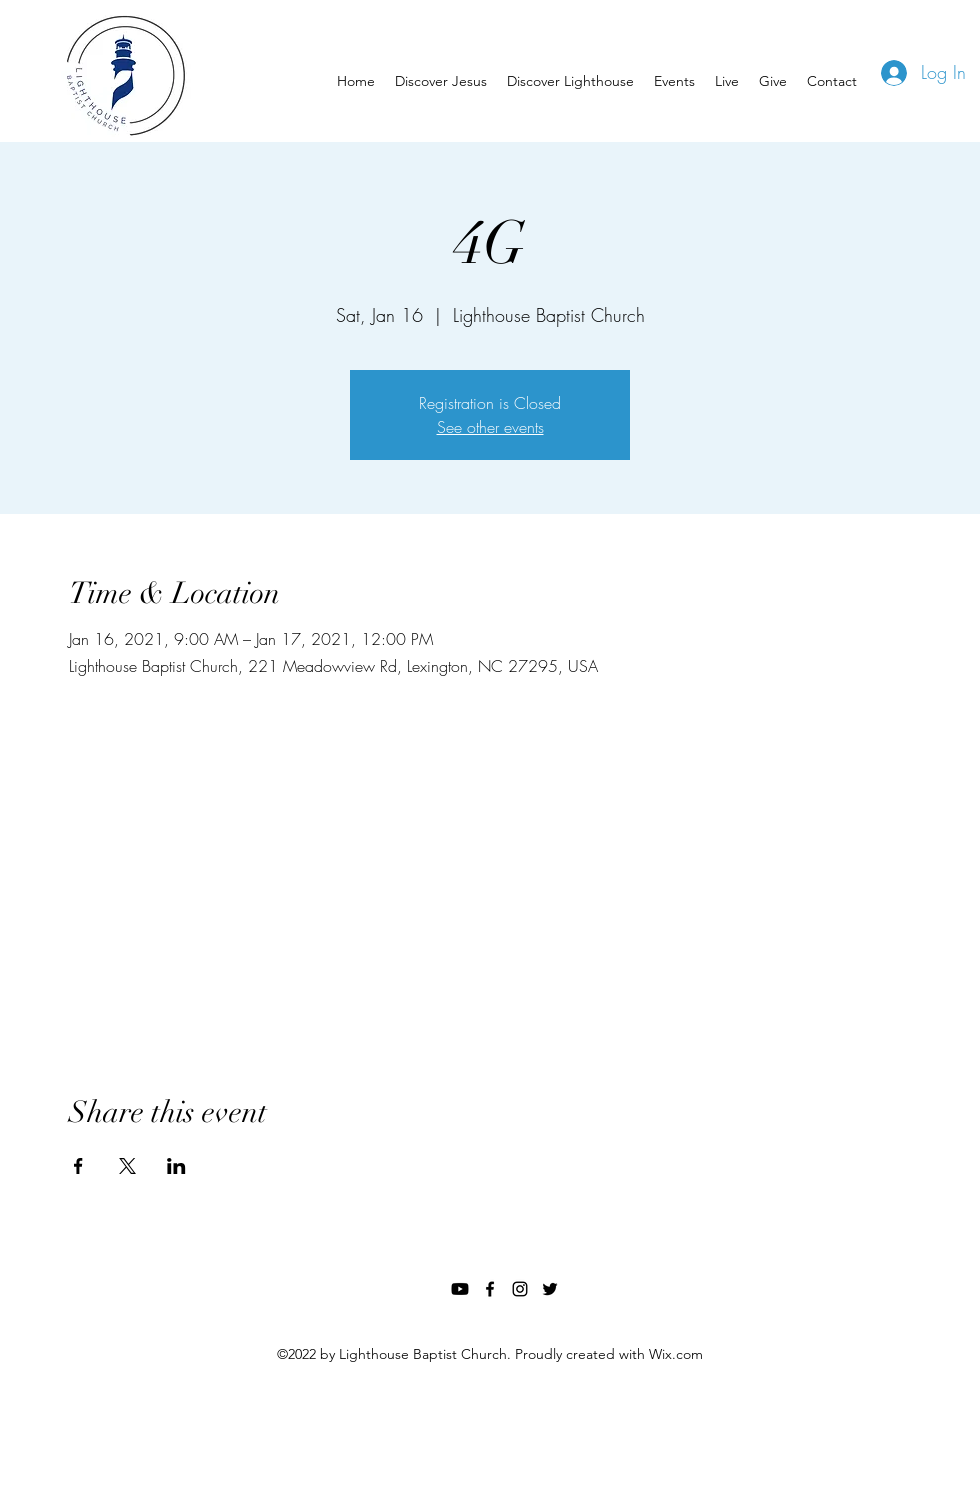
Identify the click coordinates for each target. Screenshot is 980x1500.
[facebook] (490, 1289)
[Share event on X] (127, 1166)
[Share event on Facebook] (78, 1166)
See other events (490, 427)
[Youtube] (460, 1289)
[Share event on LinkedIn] (176, 1166)
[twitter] (550, 1289)
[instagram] (520, 1289)
